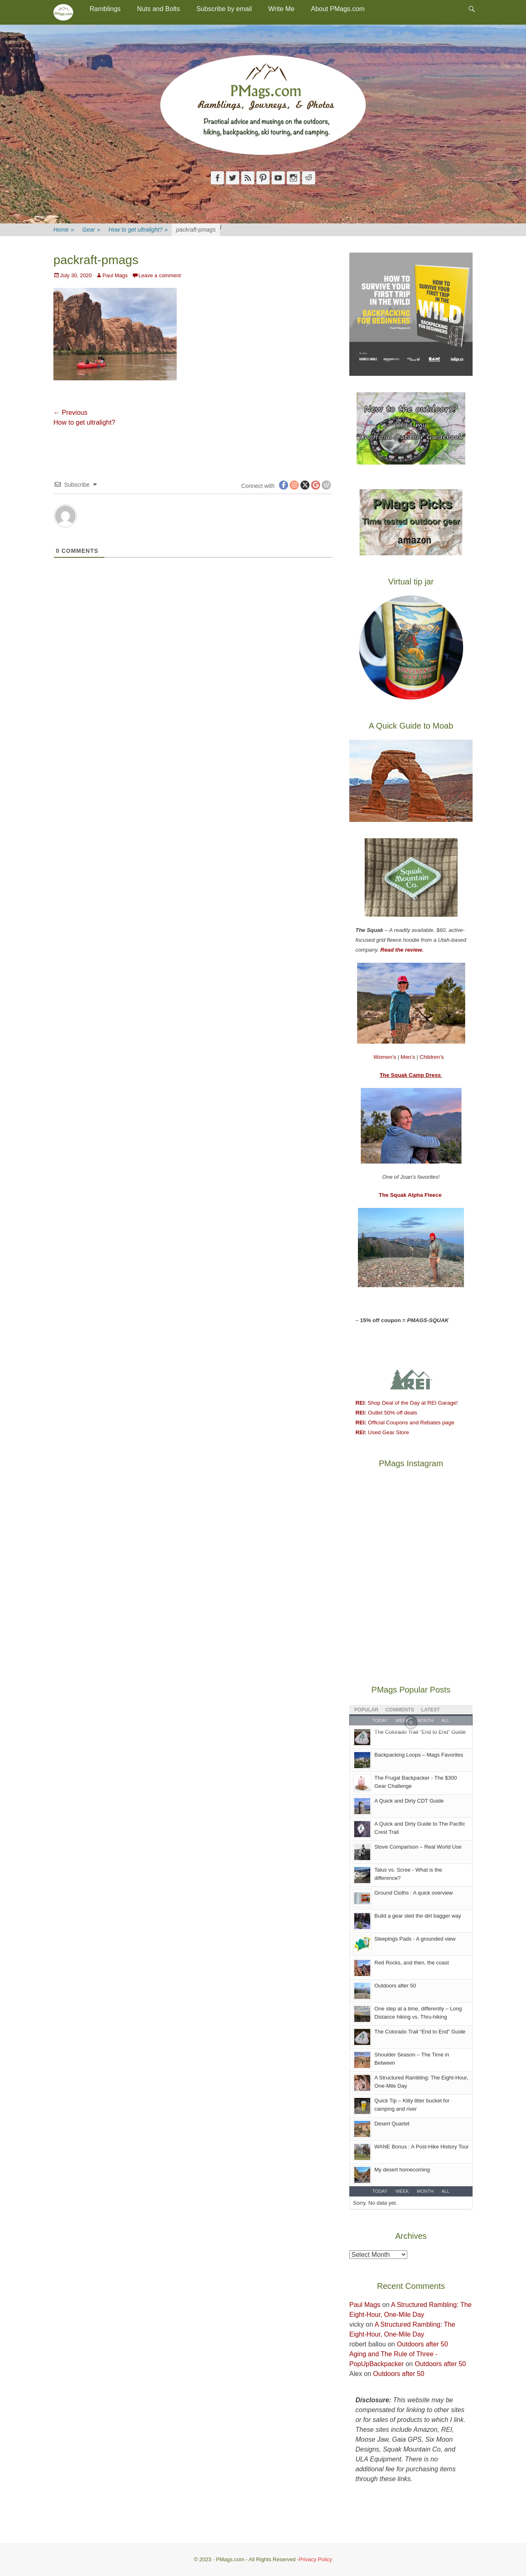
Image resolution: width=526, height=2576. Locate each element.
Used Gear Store (382, 1432)
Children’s (432, 1057)
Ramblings (105, 8)
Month (425, 2191)
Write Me (281, 8)
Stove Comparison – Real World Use (417, 1847)
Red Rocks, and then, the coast (411, 1963)
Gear (91, 229)
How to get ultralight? (138, 229)
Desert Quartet (391, 2124)
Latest (430, 1710)
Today (380, 2191)
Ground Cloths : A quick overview (413, 1893)
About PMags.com (338, 8)
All (445, 2191)
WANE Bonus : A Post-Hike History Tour (421, 2147)
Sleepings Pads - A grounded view (414, 1939)
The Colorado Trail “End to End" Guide (420, 1732)
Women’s (386, 1057)
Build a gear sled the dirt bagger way (417, 1916)
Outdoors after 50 (395, 1986)
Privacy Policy (315, 2559)
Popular (366, 1710)
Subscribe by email (224, 8)
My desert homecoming (402, 2170)
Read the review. (402, 950)
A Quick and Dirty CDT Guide (409, 1801)
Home (63, 229)
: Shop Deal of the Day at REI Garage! (406, 1403)
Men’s (409, 1057)
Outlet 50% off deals (386, 1413)
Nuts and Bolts (158, 8)
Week (401, 2191)
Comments (399, 1710)
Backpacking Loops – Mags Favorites (418, 1755)
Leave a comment (159, 275)
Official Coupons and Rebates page (404, 1422)
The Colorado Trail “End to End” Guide (420, 2032)
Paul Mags (114, 275)
